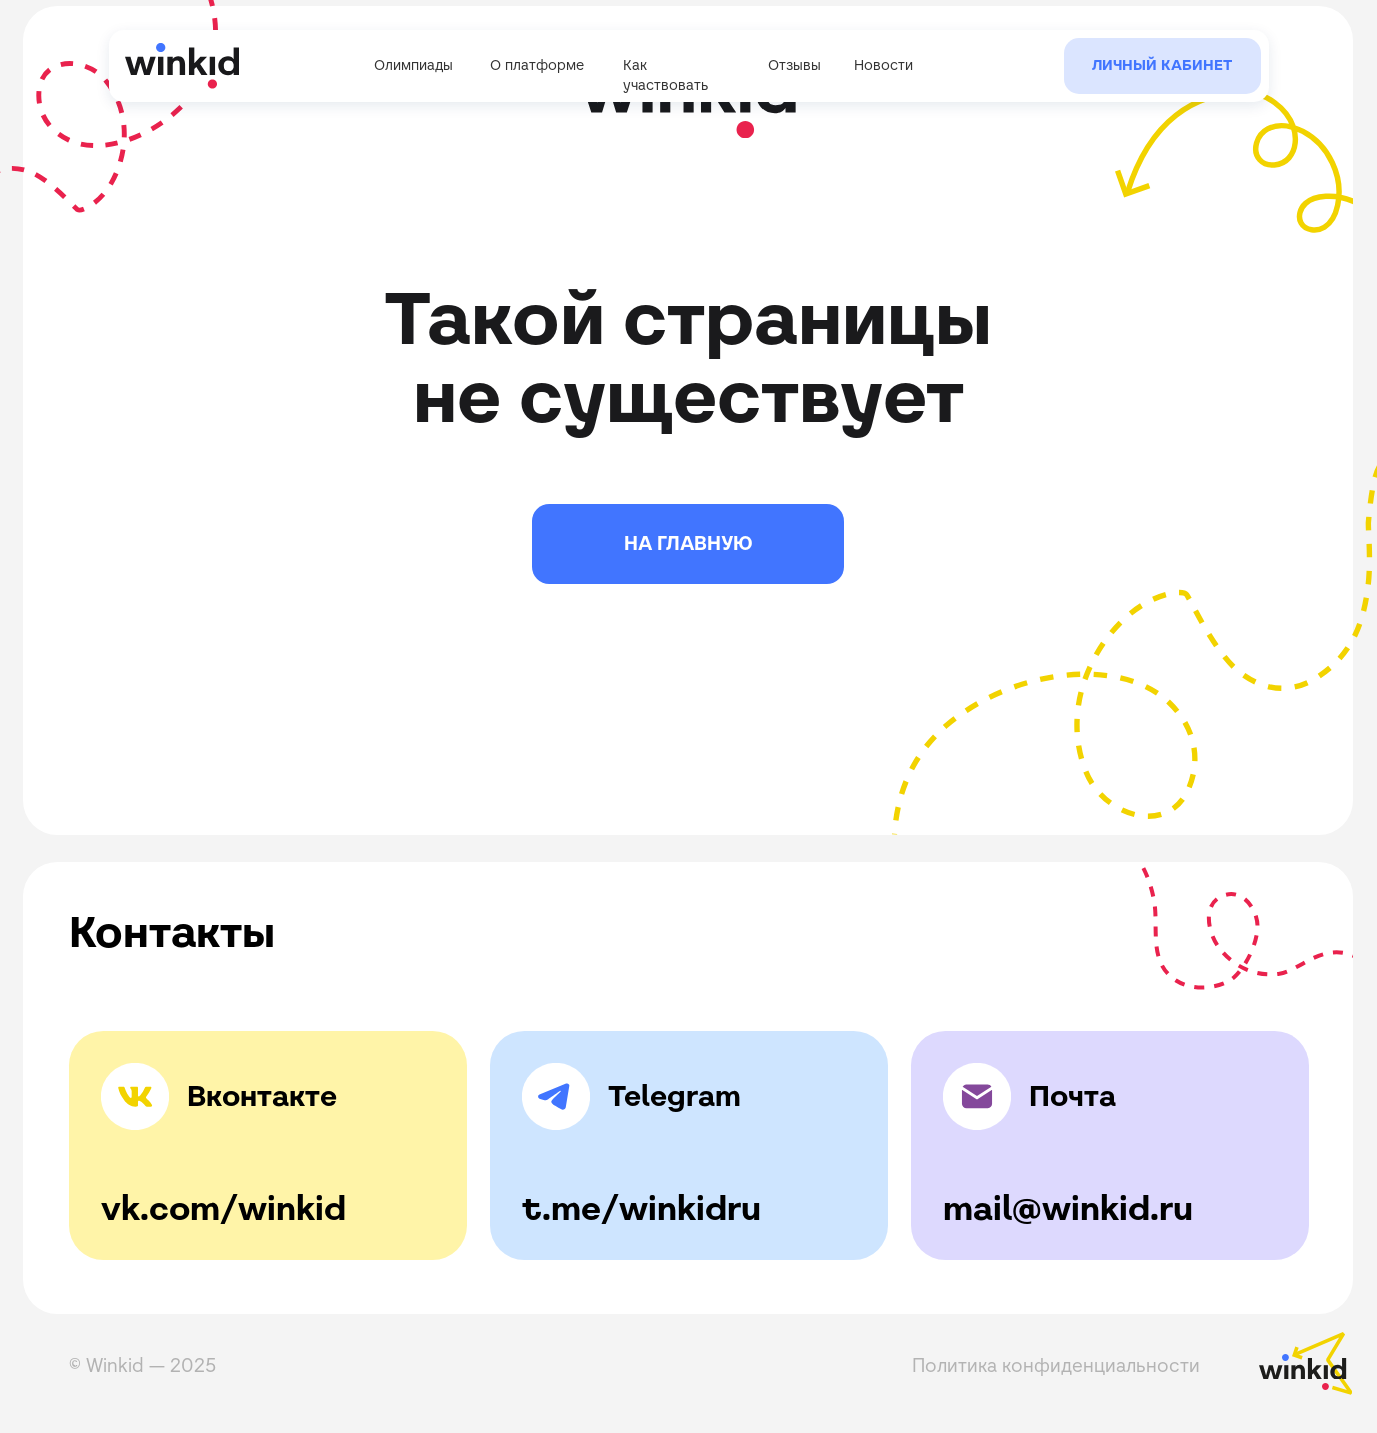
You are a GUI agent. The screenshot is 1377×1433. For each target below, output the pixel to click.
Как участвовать (665, 75)
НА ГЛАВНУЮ (688, 543)
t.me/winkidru (641, 1208)
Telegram (674, 1096)
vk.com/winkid (223, 1208)
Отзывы (794, 65)
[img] (556, 1097)
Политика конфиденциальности (1056, 1365)
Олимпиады (413, 65)
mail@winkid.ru (1068, 1208)
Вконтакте (262, 1096)
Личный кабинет (1162, 65)
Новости (883, 65)
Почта (1072, 1096)
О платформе (537, 65)
